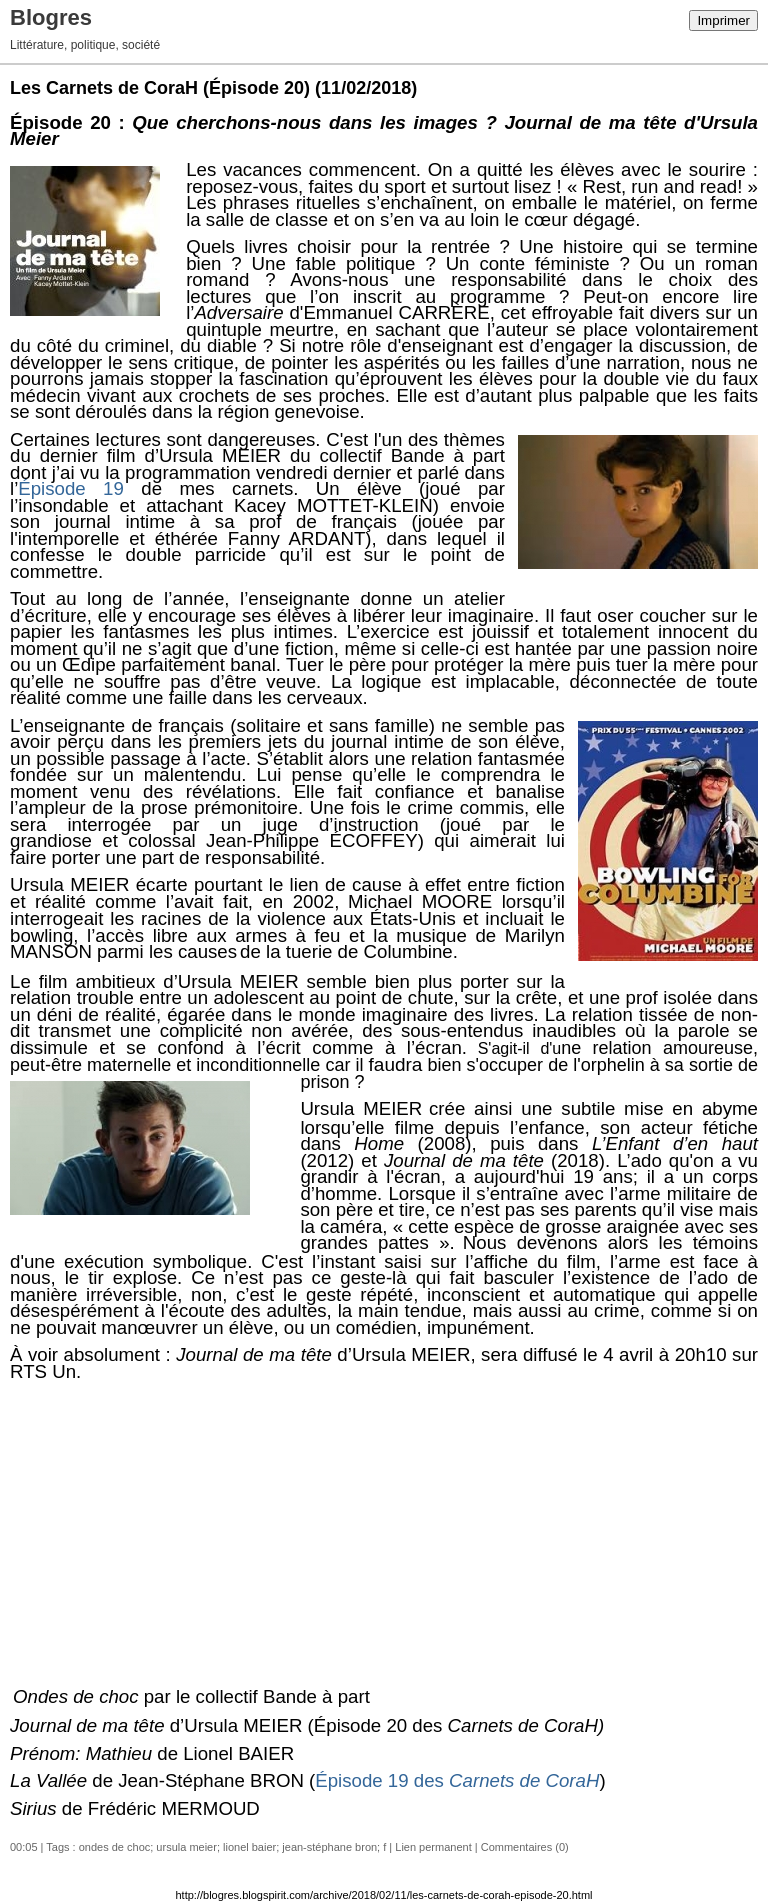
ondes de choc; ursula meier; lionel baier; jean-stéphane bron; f (233, 1847)
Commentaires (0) (525, 1847)
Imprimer (723, 20)
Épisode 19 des (457, 1780)
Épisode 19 (71, 488)
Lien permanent (433, 1847)
